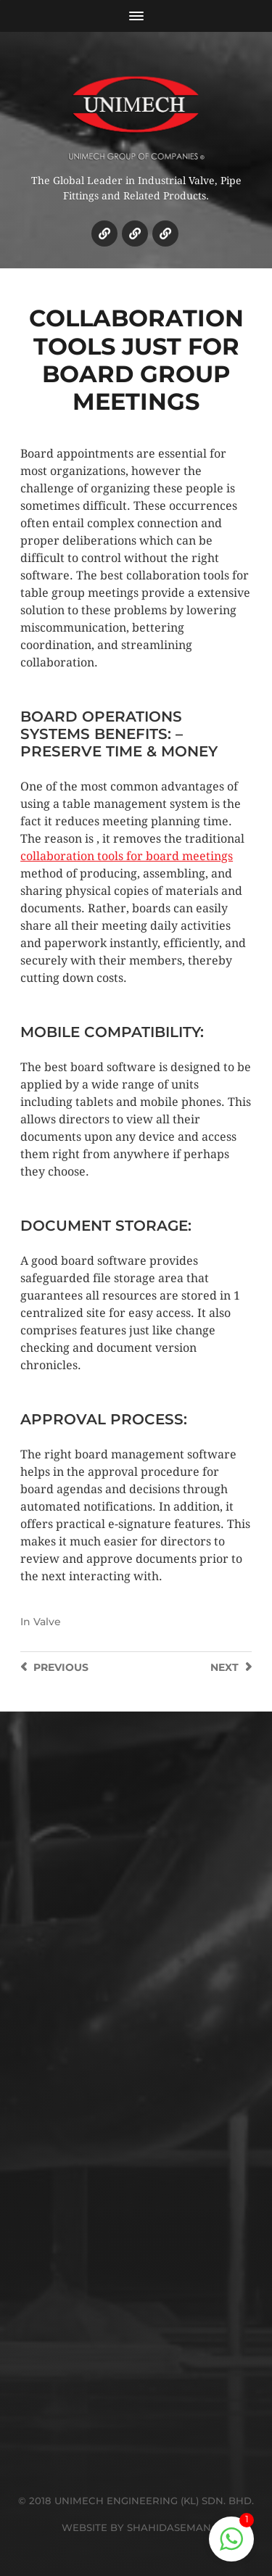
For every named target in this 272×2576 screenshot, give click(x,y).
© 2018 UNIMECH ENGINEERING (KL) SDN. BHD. (136, 2500)
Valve (47, 1621)
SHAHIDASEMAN (169, 2527)
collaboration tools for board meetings (126, 856)
